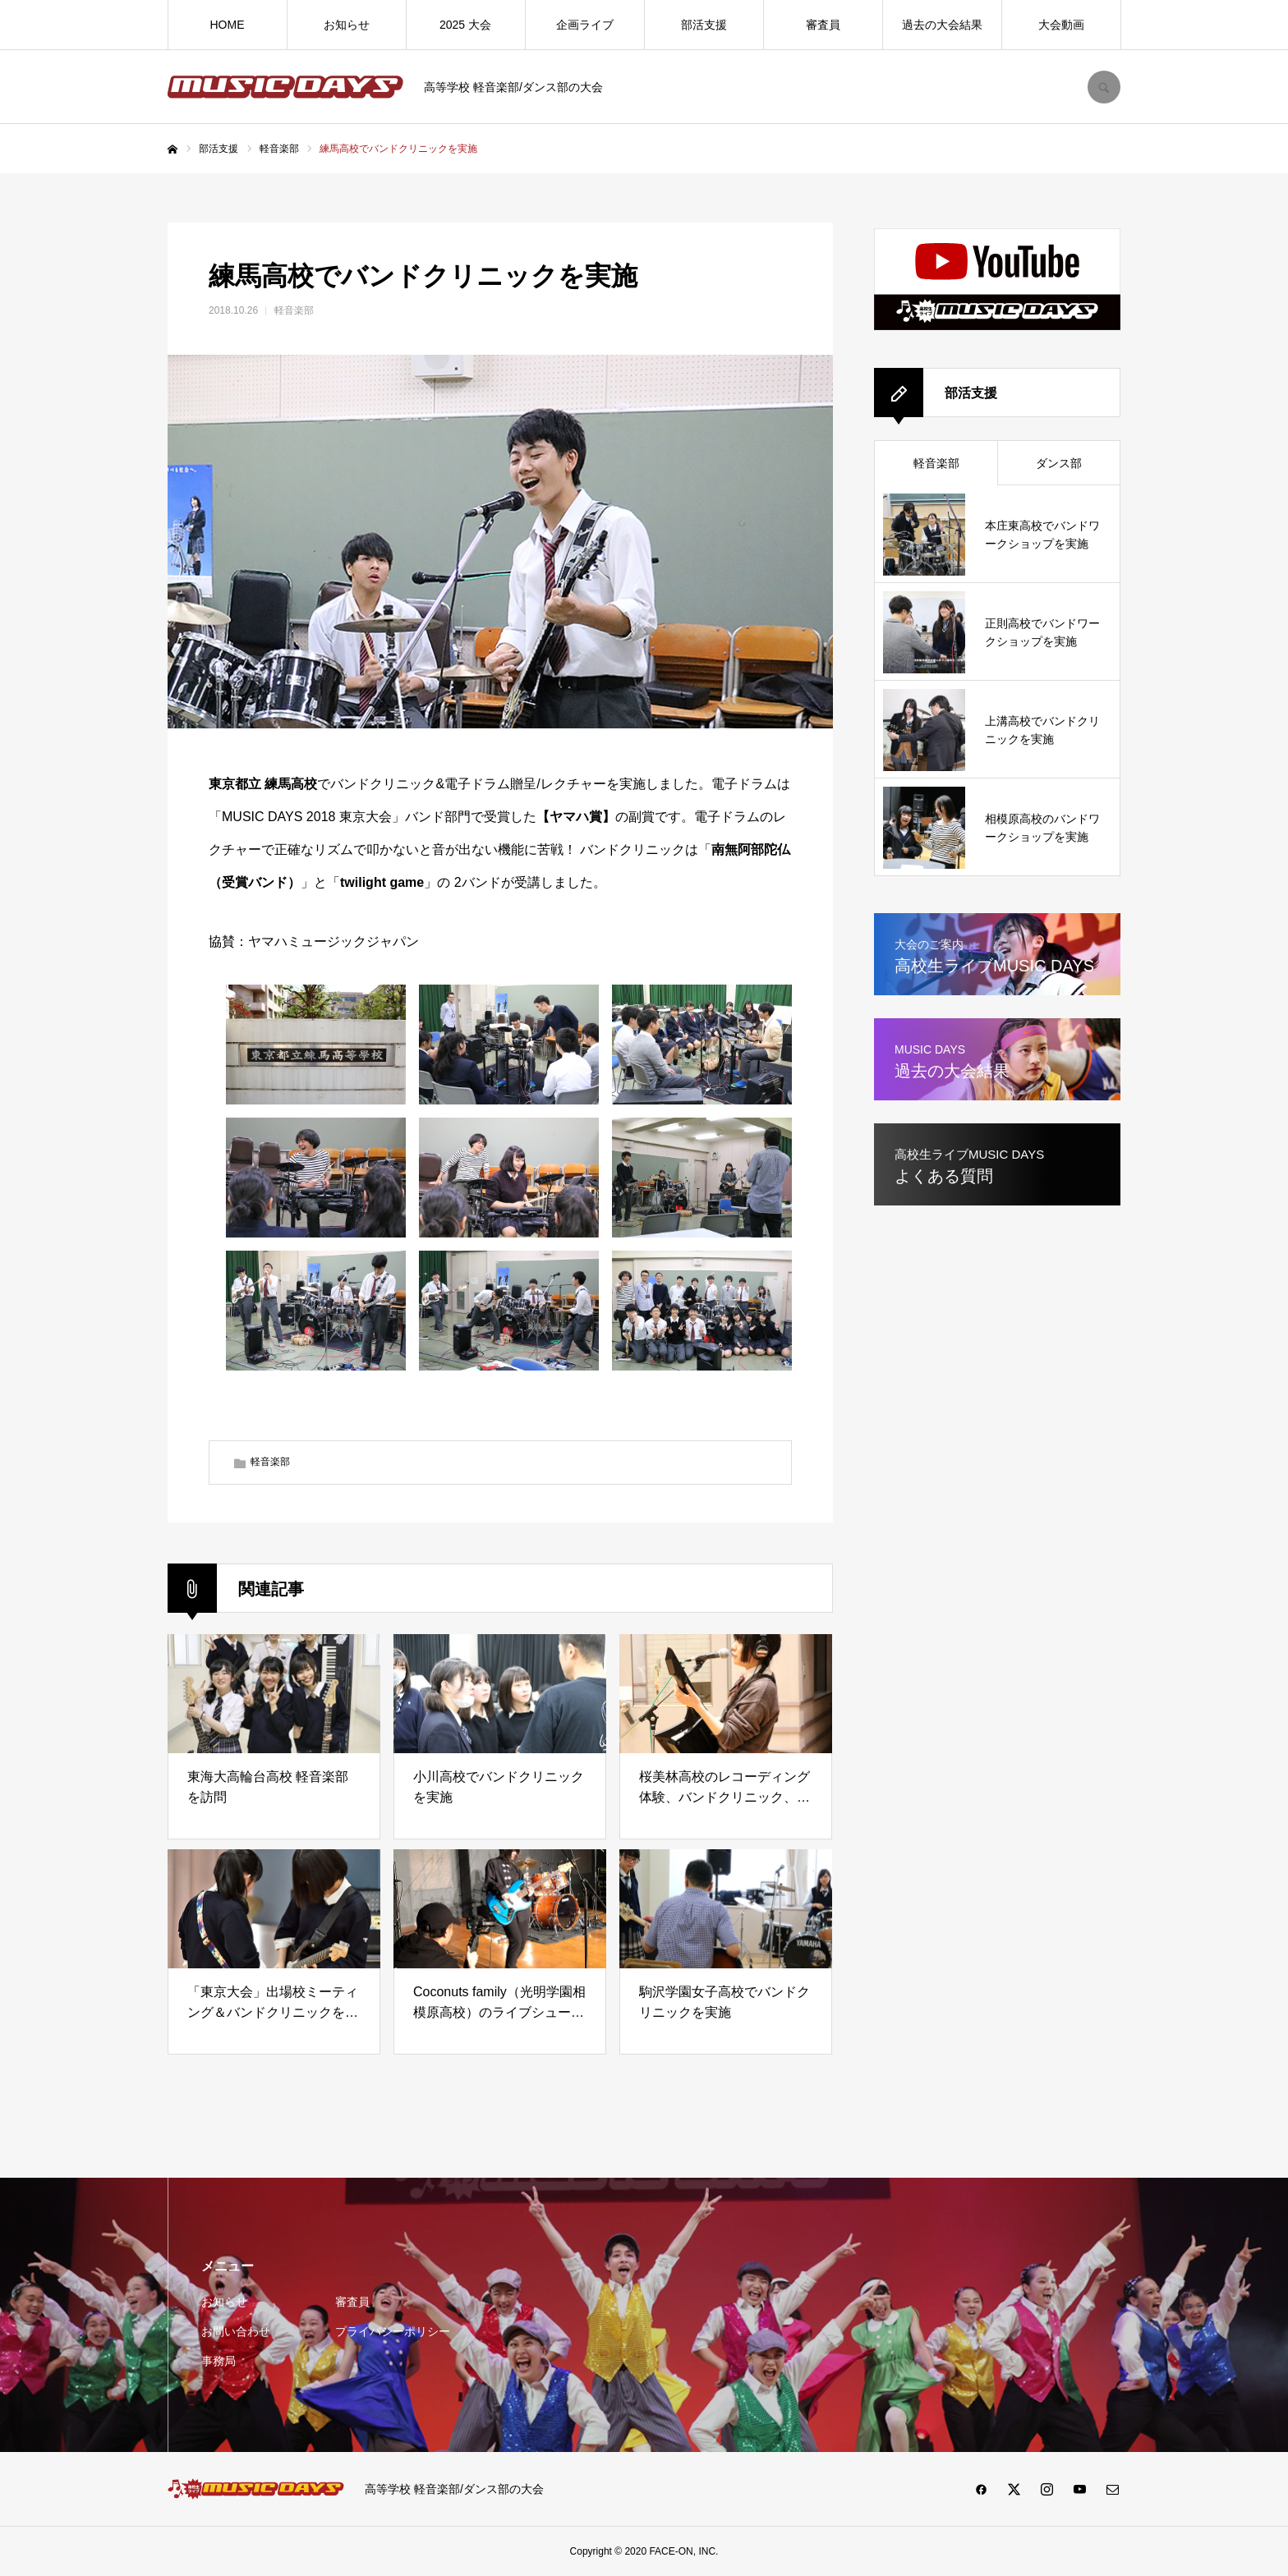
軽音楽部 (294, 310)
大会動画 (1061, 24)
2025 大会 (465, 24)
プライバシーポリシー (392, 2331)
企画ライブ (585, 24)
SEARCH (1104, 87)
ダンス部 (1059, 463)
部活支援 (704, 24)
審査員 (823, 24)
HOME (227, 24)
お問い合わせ (235, 2331)
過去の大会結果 (942, 24)
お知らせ (347, 24)
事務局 (218, 2360)
